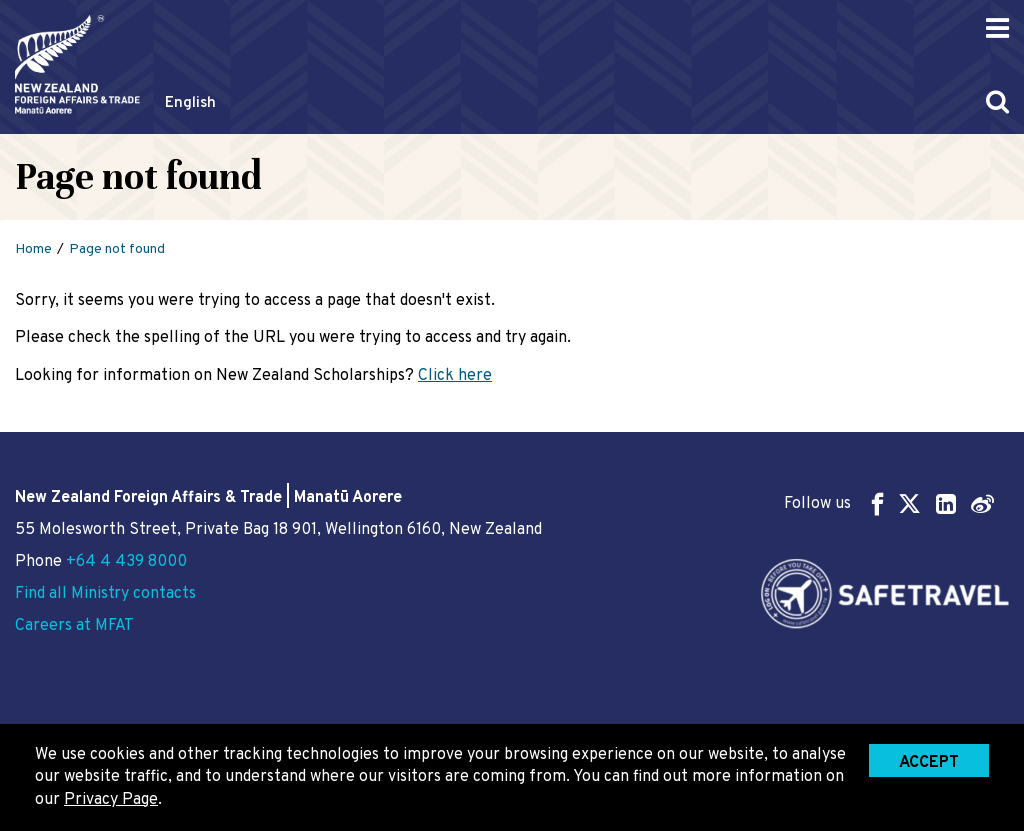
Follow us (889, 503)
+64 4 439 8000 (126, 562)
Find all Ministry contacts (105, 594)
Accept (929, 763)
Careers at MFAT (74, 626)
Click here (455, 376)
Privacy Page (111, 800)
